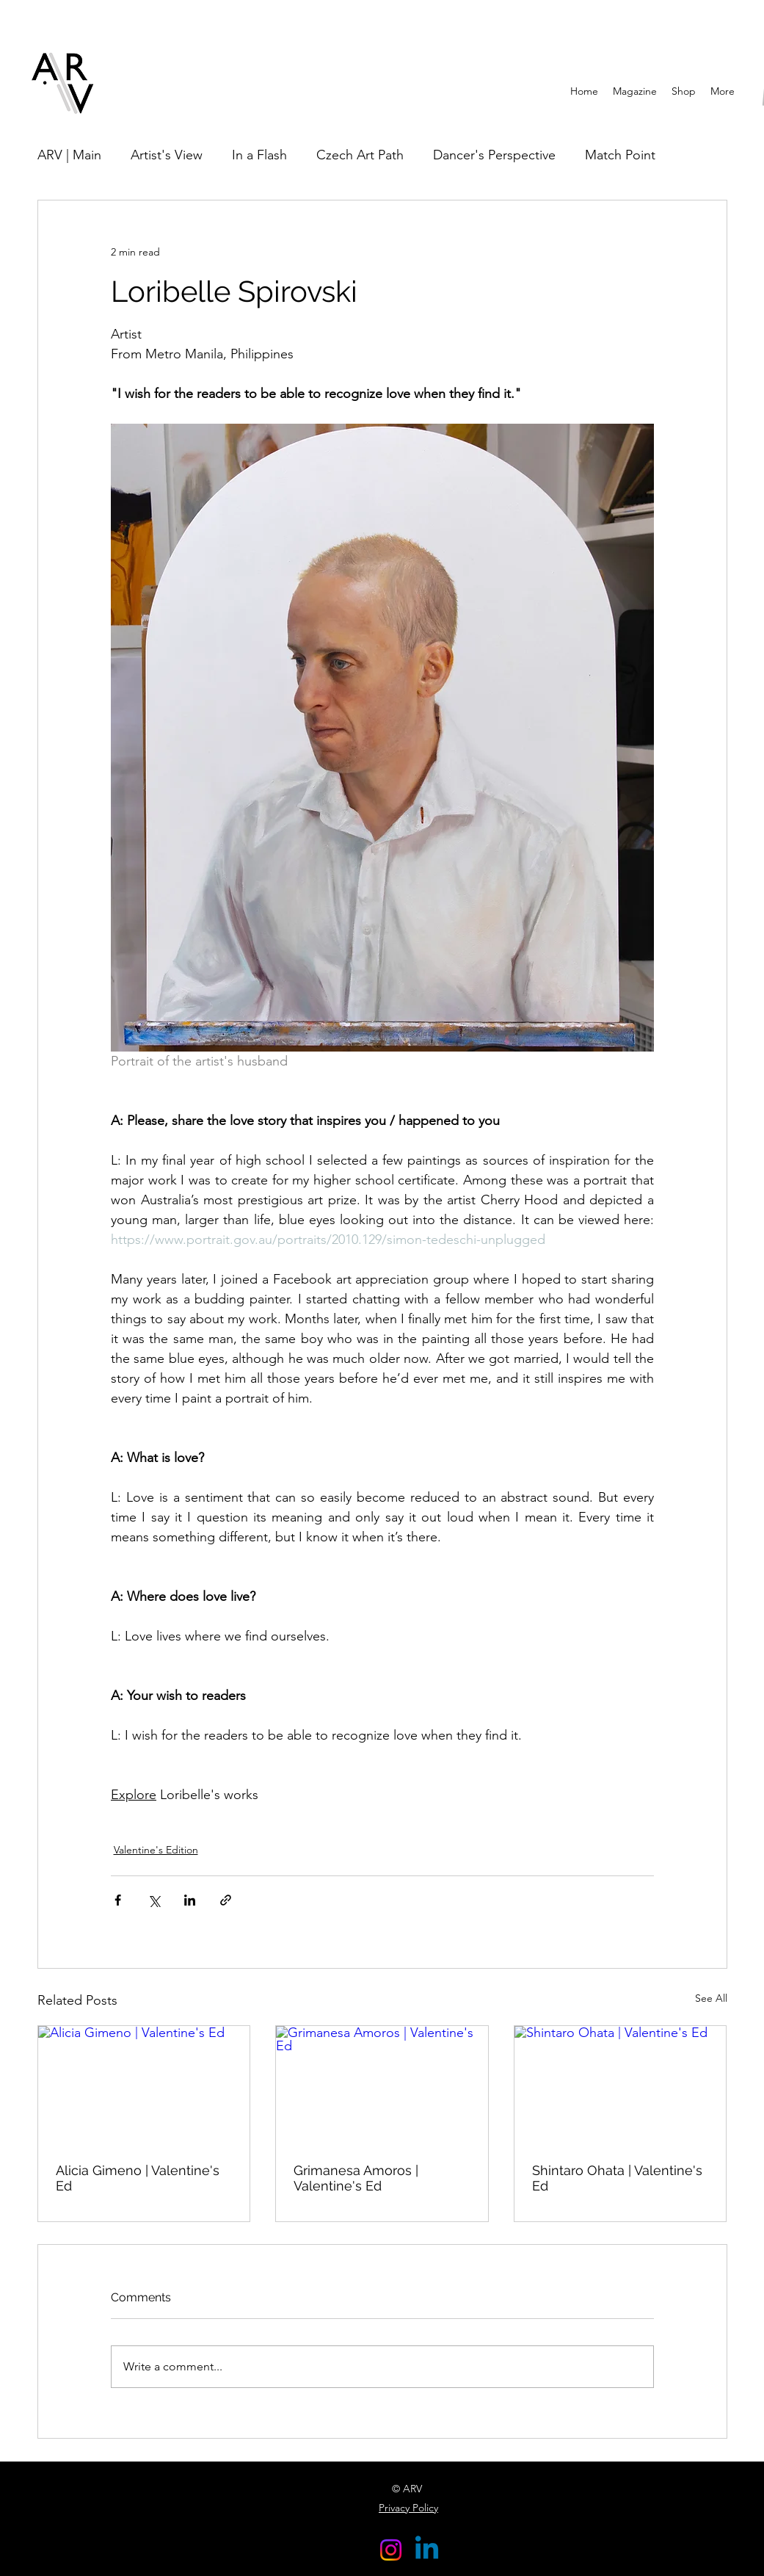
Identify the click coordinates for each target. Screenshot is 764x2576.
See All (711, 1998)
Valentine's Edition (156, 1849)
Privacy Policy (408, 2507)
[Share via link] (226, 1900)
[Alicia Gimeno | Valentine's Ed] (144, 2085)
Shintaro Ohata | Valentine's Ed (617, 2178)
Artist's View (167, 155)
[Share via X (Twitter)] (154, 1900)
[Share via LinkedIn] (190, 1900)
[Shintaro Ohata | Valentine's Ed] (620, 2085)
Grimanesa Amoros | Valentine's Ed (356, 2178)
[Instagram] (390, 2550)
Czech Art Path (360, 155)
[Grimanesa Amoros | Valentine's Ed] (382, 2085)
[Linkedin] (426, 2550)
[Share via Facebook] (118, 1900)
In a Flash (259, 155)
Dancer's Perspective (494, 155)
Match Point (620, 155)
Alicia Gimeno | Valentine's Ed (137, 2178)
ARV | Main (69, 155)
